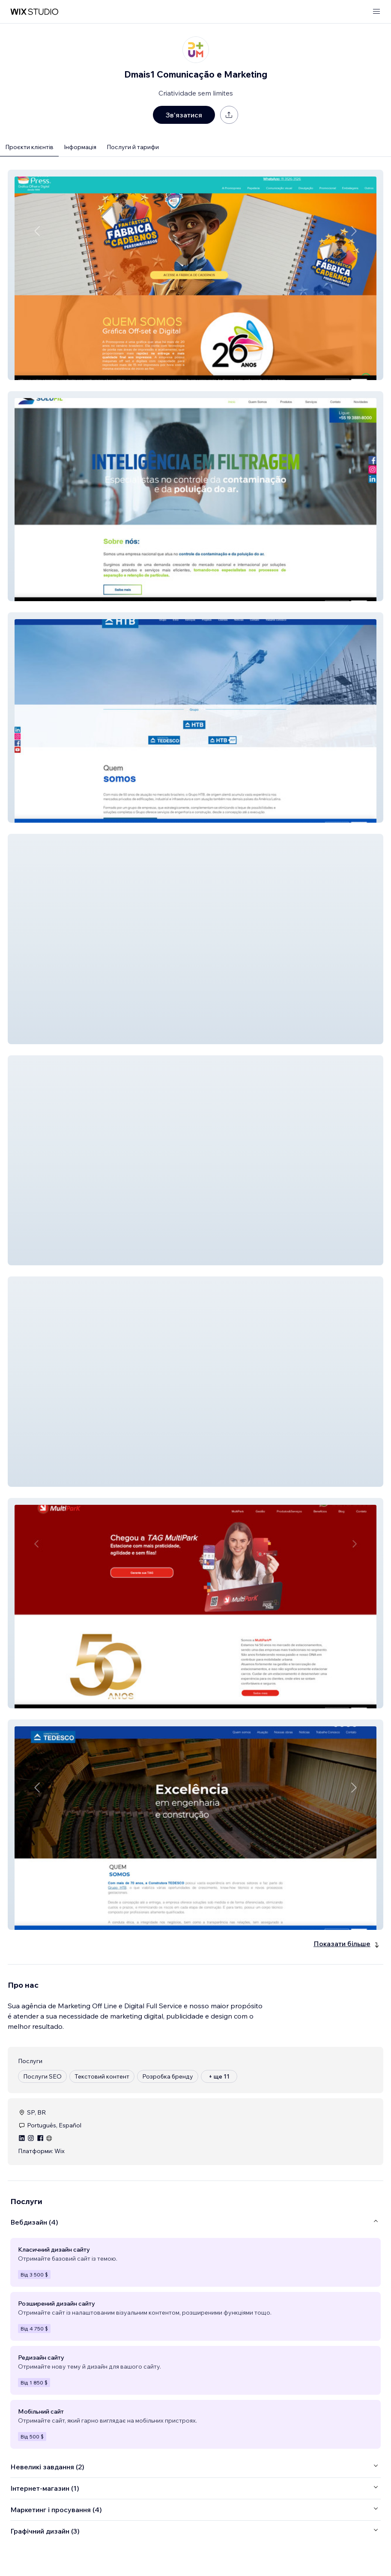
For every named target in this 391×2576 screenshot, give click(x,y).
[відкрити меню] (376, 12)
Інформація (80, 147)
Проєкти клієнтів (29, 147)
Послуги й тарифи (133, 147)
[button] (195, 275)
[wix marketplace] (34, 12)
